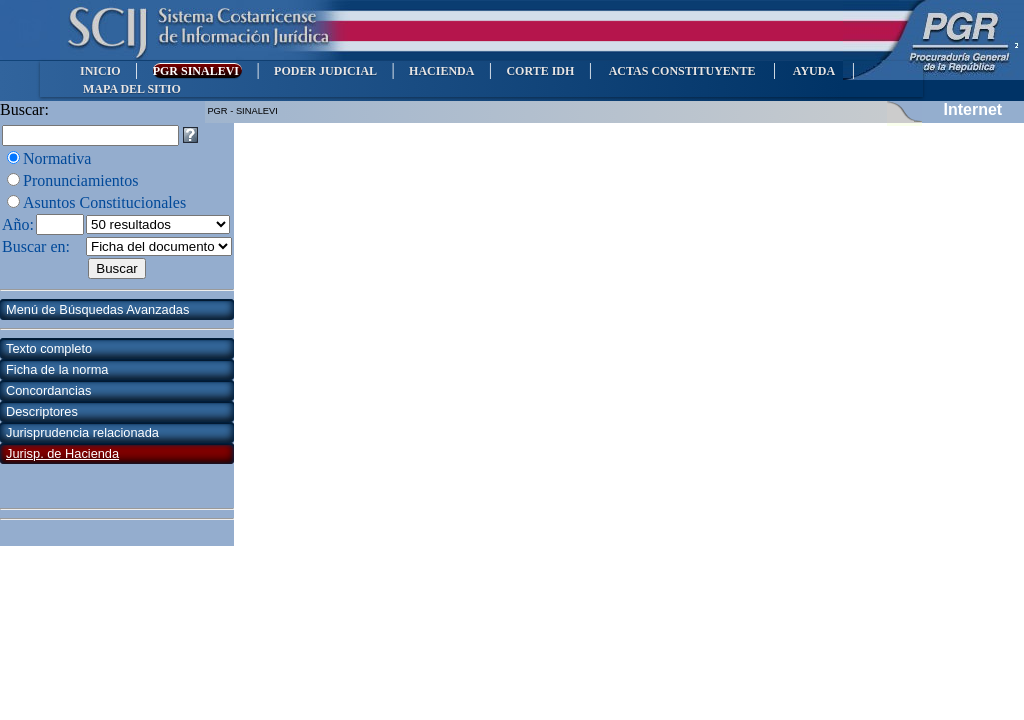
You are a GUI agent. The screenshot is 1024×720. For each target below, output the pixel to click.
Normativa (57, 158)
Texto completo (49, 348)
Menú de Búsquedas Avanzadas (97, 309)
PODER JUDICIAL (325, 71)
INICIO (100, 71)
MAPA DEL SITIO (132, 89)
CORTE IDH (540, 71)
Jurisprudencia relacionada (82, 432)
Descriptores (42, 411)
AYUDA (813, 71)
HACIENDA (441, 71)
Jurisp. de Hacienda (62, 453)
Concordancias (48, 390)
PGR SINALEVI (197, 71)
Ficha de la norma (57, 369)
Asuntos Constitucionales (104, 202)
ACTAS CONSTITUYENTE (682, 71)
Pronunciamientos (81, 180)
